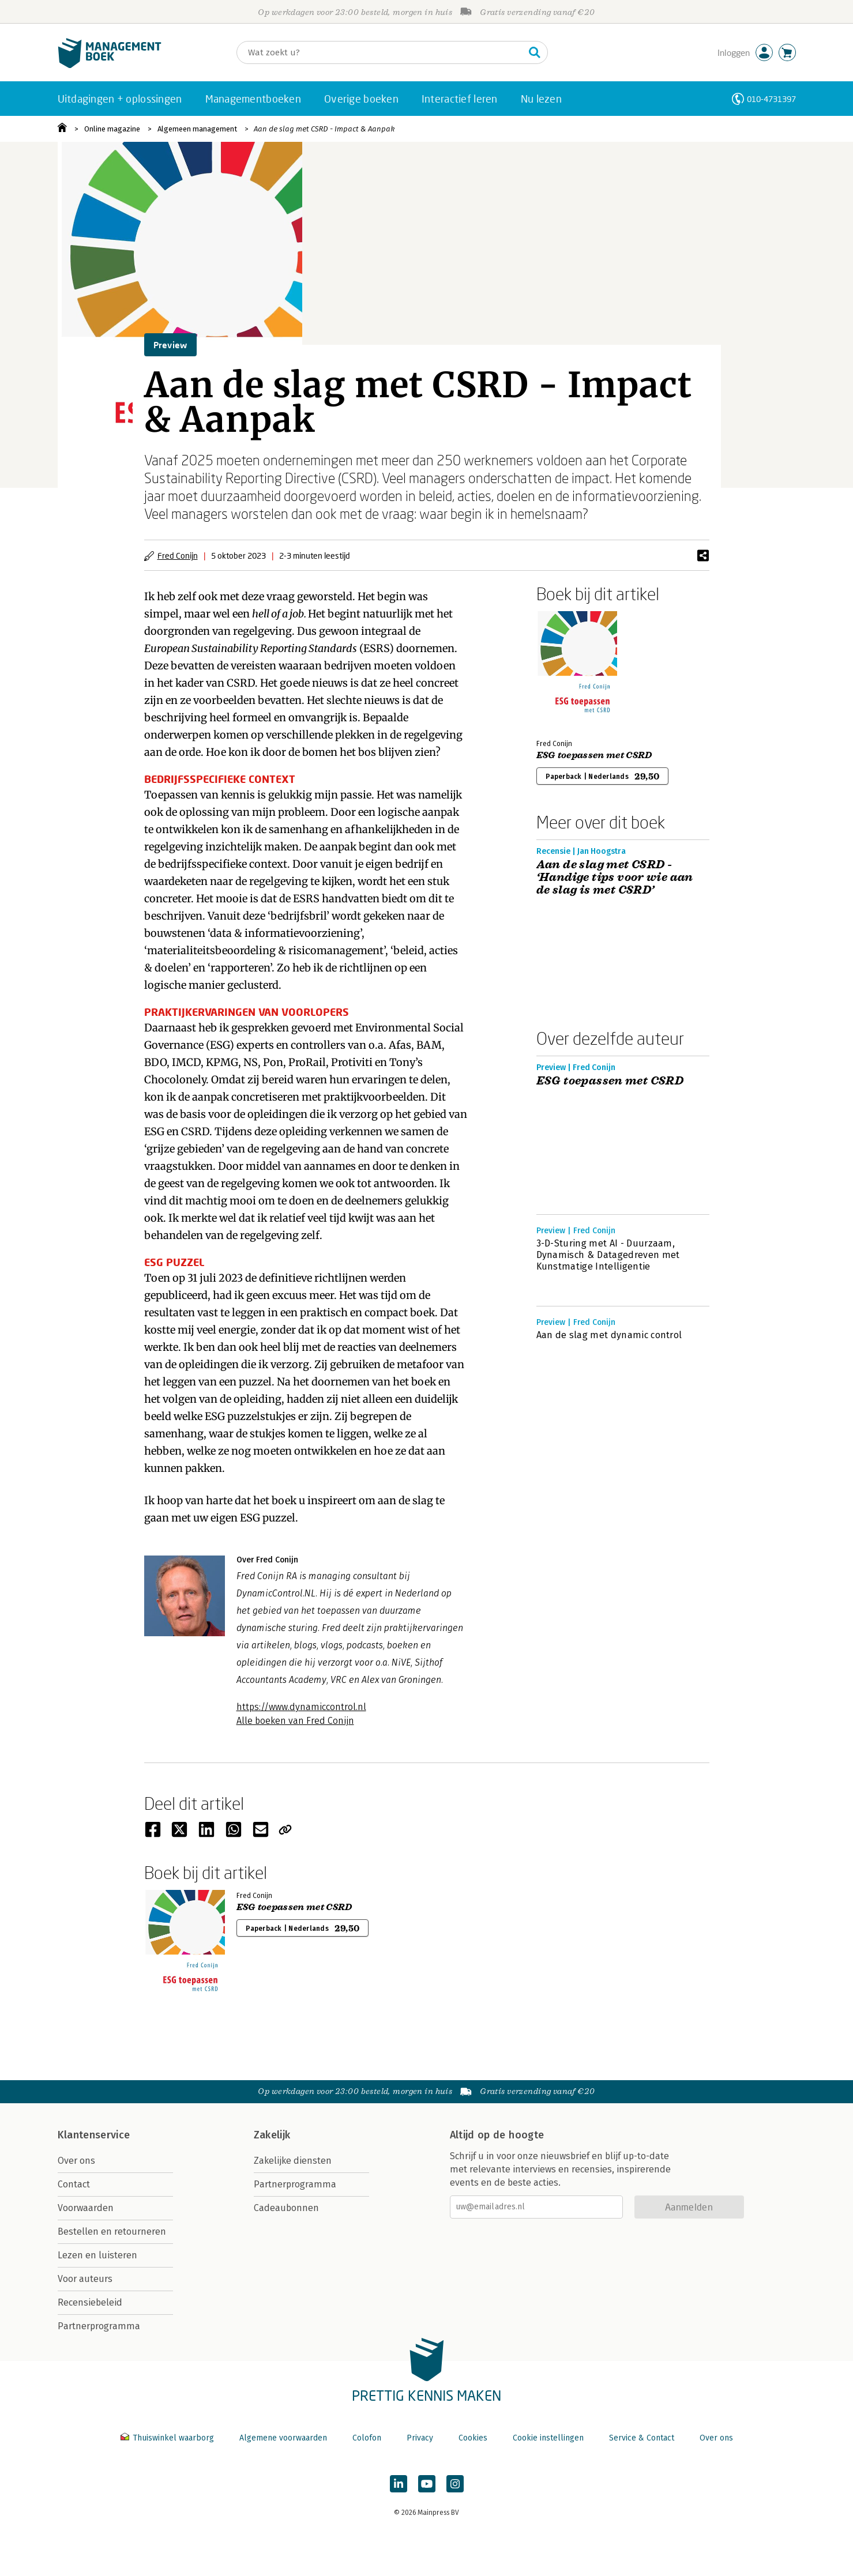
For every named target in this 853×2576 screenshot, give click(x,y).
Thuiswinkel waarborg (168, 2438)
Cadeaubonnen (286, 2207)
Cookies (473, 2438)
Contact (74, 2184)
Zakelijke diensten (293, 2160)
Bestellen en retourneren (112, 2231)
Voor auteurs (85, 2278)
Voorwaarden (86, 2207)
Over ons (76, 2160)
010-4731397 (771, 99)
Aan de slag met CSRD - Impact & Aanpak (324, 129)
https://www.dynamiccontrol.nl (301, 1706)
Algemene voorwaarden (283, 2438)
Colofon (366, 2438)
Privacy (420, 2438)
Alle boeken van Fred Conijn (295, 1720)
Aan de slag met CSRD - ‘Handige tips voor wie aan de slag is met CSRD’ (614, 877)
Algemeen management (197, 129)
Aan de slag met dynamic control (609, 1335)
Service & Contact (641, 2438)
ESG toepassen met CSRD (594, 755)
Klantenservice (94, 2135)
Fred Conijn (177, 555)
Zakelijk (272, 2135)
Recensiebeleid (90, 2302)
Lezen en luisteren (97, 2255)
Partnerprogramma (99, 2326)
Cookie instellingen (548, 2438)
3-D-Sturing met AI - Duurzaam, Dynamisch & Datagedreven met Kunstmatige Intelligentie (608, 1255)
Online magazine (112, 129)
